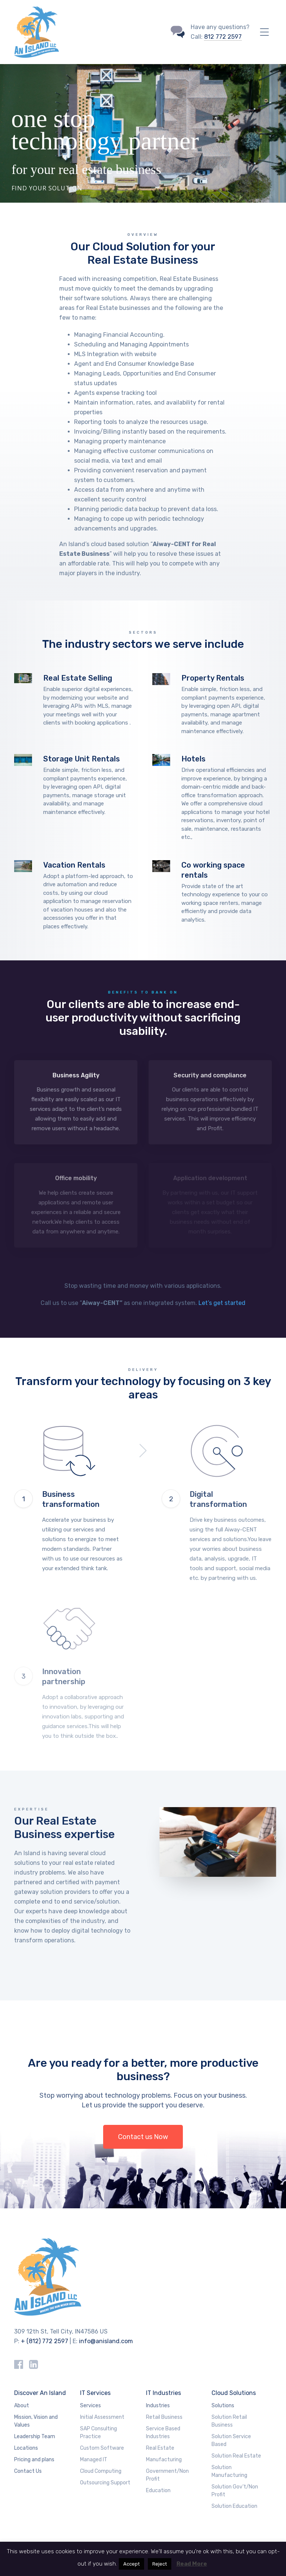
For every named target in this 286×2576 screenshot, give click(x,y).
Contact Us (28, 2471)
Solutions (223, 2405)
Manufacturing (164, 2459)
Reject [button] (159, 2564)
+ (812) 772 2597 (44, 2341)
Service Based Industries (163, 2433)
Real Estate (160, 2448)
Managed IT (93, 2459)
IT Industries (163, 2392)
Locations (26, 2448)
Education (158, 2490)
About (21, 2405)
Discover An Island (40, 2392)
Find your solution (47, 184)
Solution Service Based (231, 2440)
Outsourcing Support (105, 2483)
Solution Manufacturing (229, 2471)
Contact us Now (143, 2137)
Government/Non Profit (167, 2475)
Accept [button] (131, 2564)
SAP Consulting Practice (98, 2433)
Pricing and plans (34, 2459)
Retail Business (164, 2417)
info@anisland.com (106, 2341)
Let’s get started (221, 1302)
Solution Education (234, 2506)
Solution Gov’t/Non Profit (235, 2491)
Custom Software (102, 2448)
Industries (158, 2405)
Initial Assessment (102, 2417)
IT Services (95, 2392)
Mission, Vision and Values (36, 2421)
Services (90, 2405)
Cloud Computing (100, 2471)
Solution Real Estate (236, 2456)
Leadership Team (34, 2436)
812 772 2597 (223, 36)
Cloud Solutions (234, 2392)
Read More (192, 2563)
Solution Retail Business (229, 2421)
